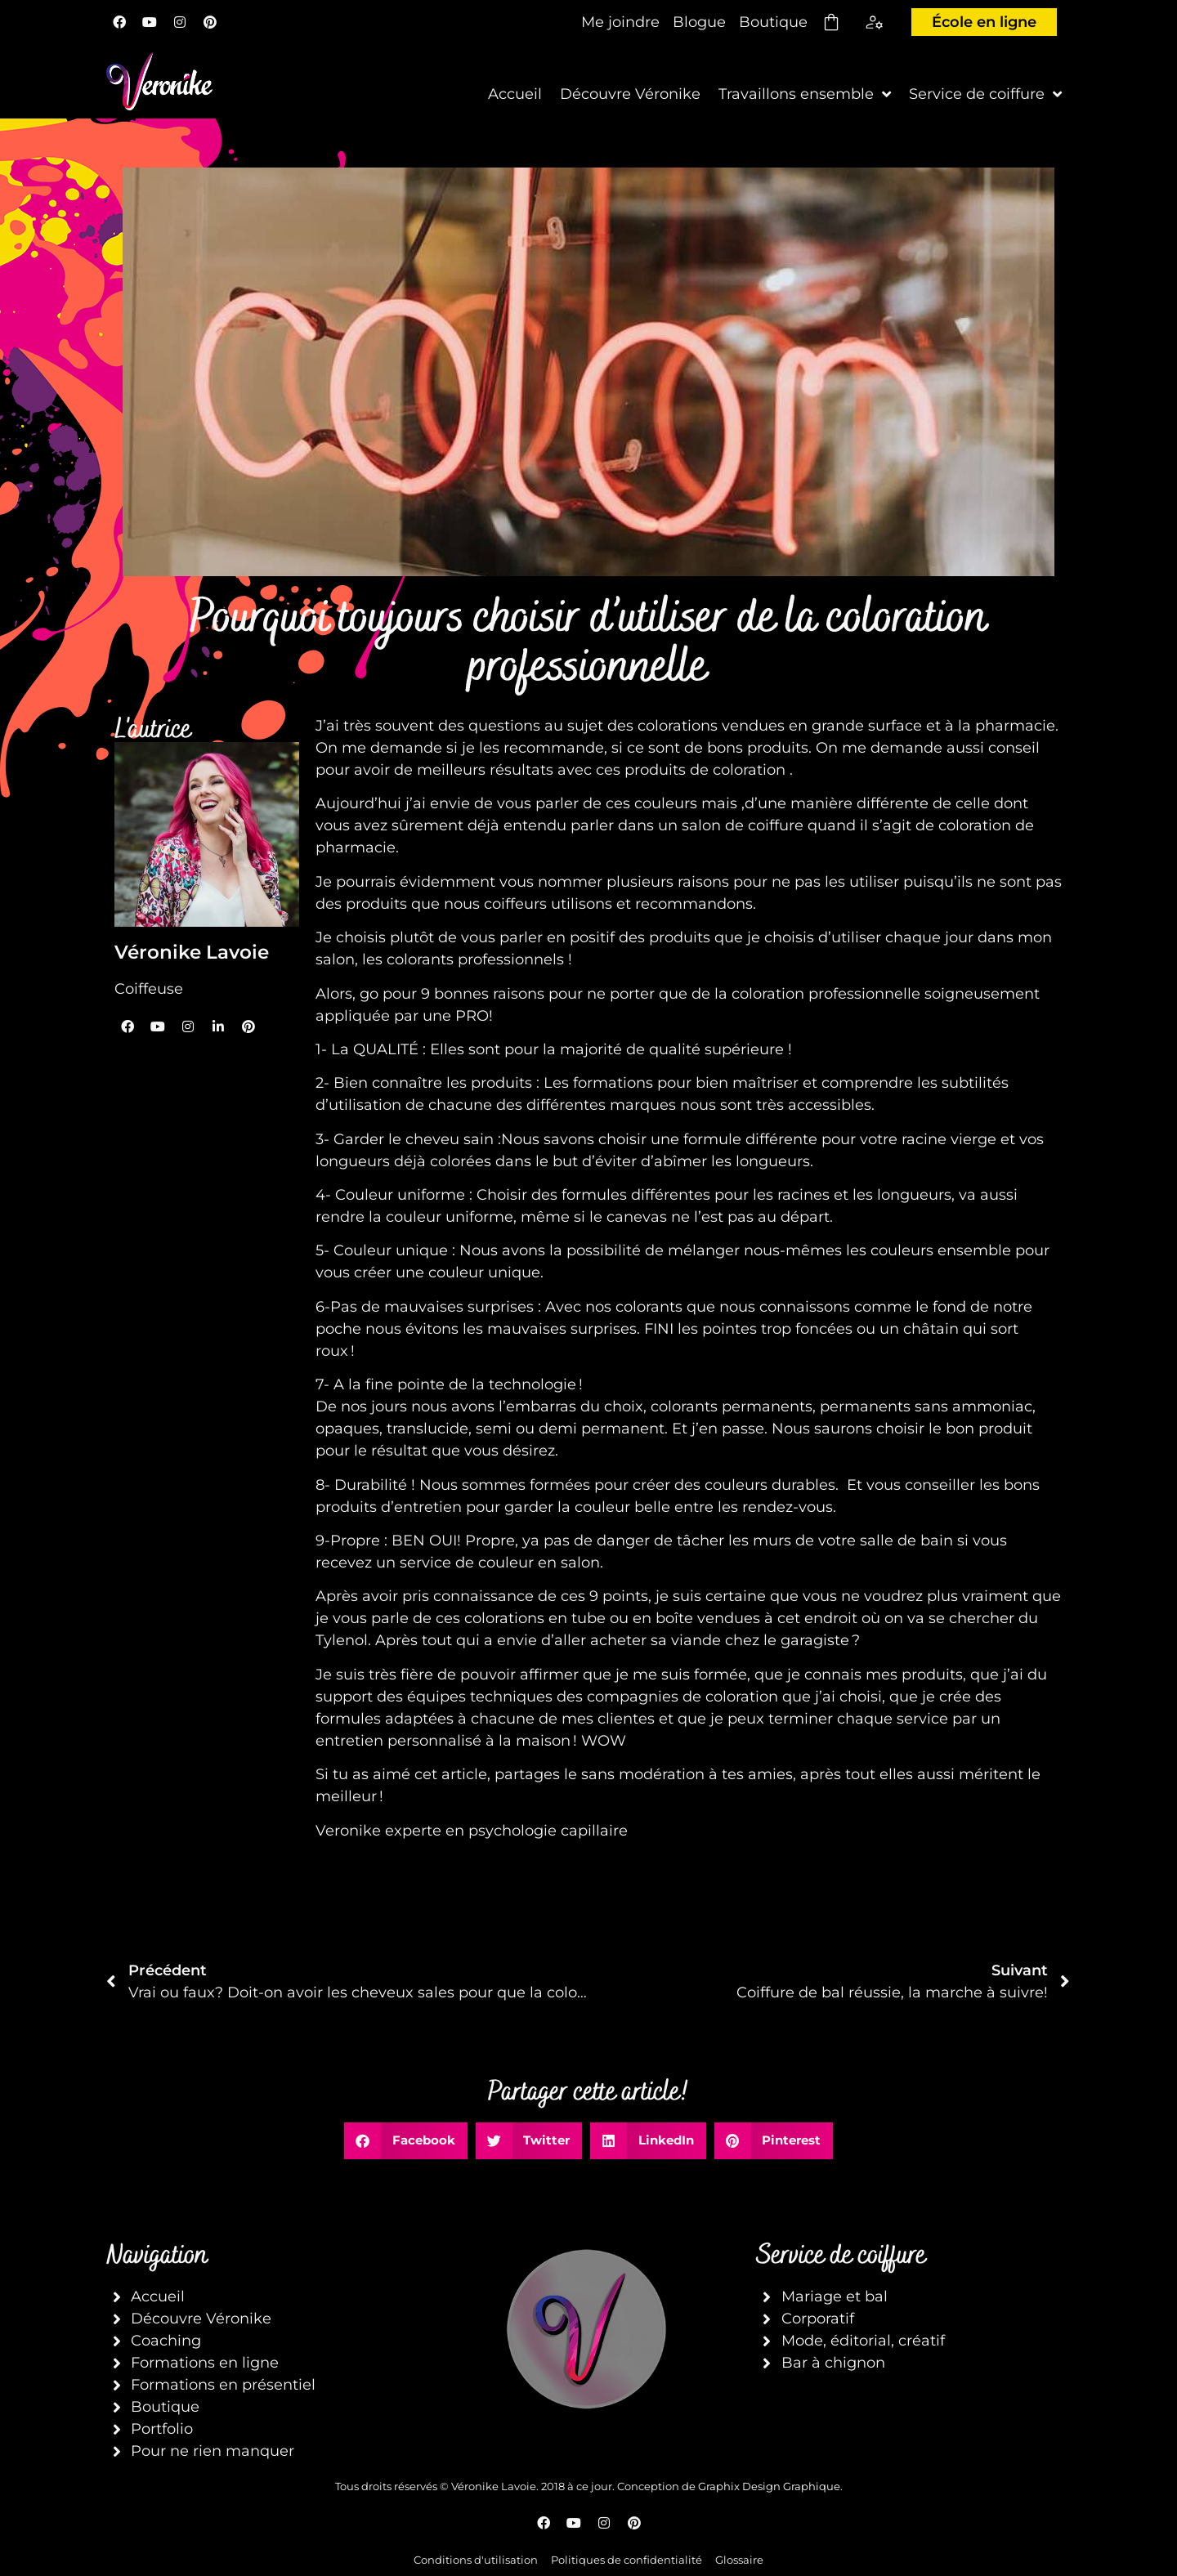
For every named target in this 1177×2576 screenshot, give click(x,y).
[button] (406, 2140)
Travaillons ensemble (804, 94)
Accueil (515, 94)
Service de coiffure (985, 94)
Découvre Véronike (630, 94)
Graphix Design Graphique (769, 2486)
